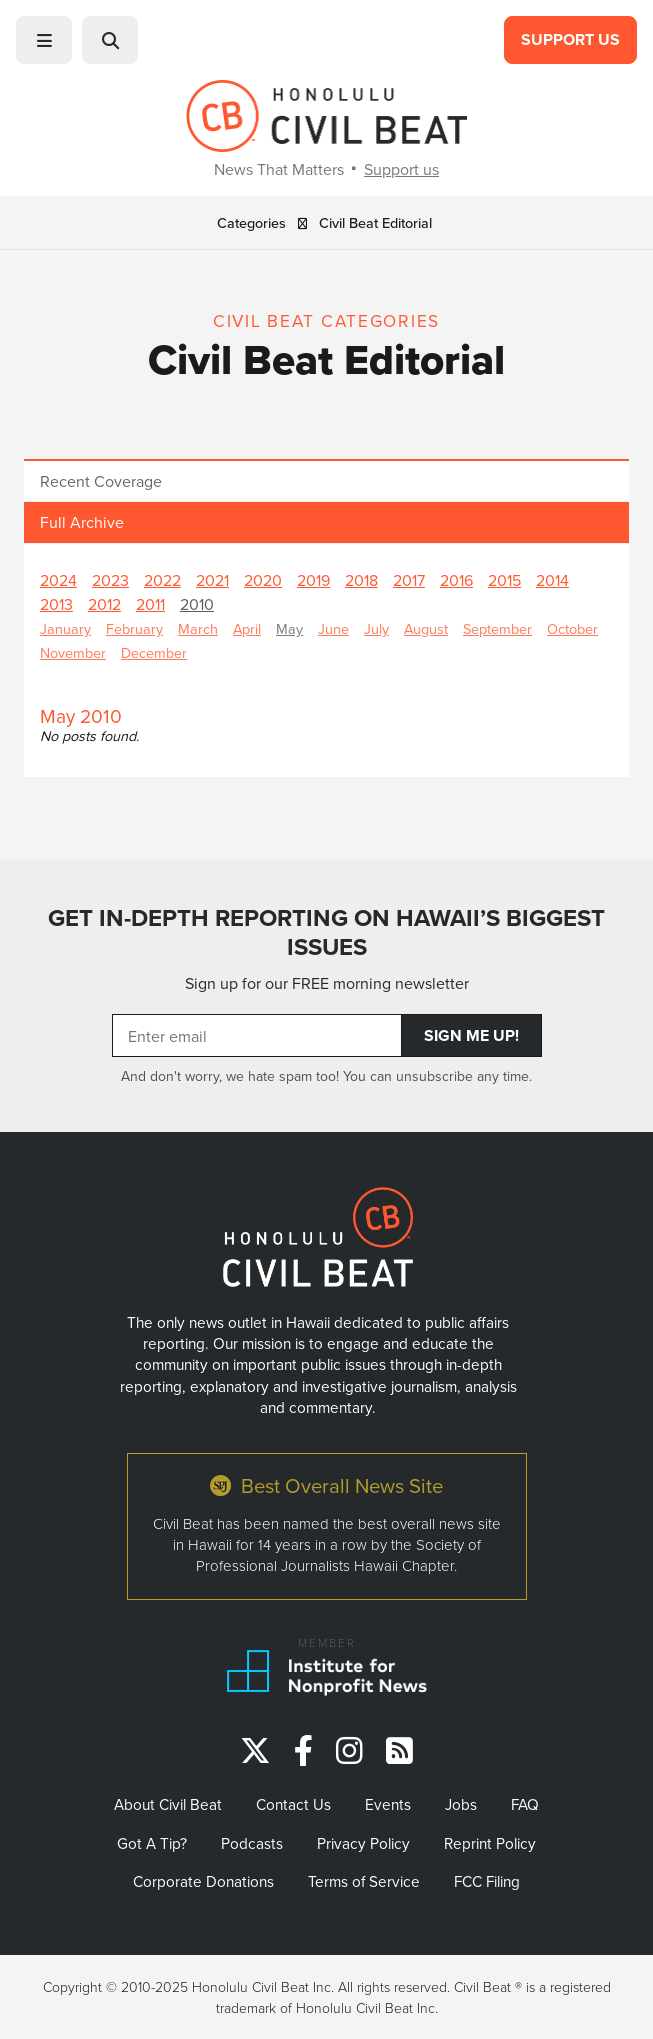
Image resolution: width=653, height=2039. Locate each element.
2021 (212, 580)
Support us (401, 169)
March (198, 628)
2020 (263, 580)
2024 (58, 580)
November (73, 652)
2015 (504, 580)
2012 (104, 604)
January (65, 628)
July (376, 628)
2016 (456, 580)
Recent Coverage (101, 481)
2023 (110, 580)
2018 (361, 580)
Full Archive (82, 522)
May (289, 628)
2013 (56, 604)
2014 (552, 580)
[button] (44, 40)
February (134, 628)
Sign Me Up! (471, 1035)
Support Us (570, 39)
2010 (197, 604)
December (154, 652)
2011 (150, 604)
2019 (313, 580)
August (426, 628)
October (572, 628)
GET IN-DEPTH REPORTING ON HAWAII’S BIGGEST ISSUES (326, 932)
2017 (409, 580)
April (247, 628)
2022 (162, 580)
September (497, 628)
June (333, 628)
